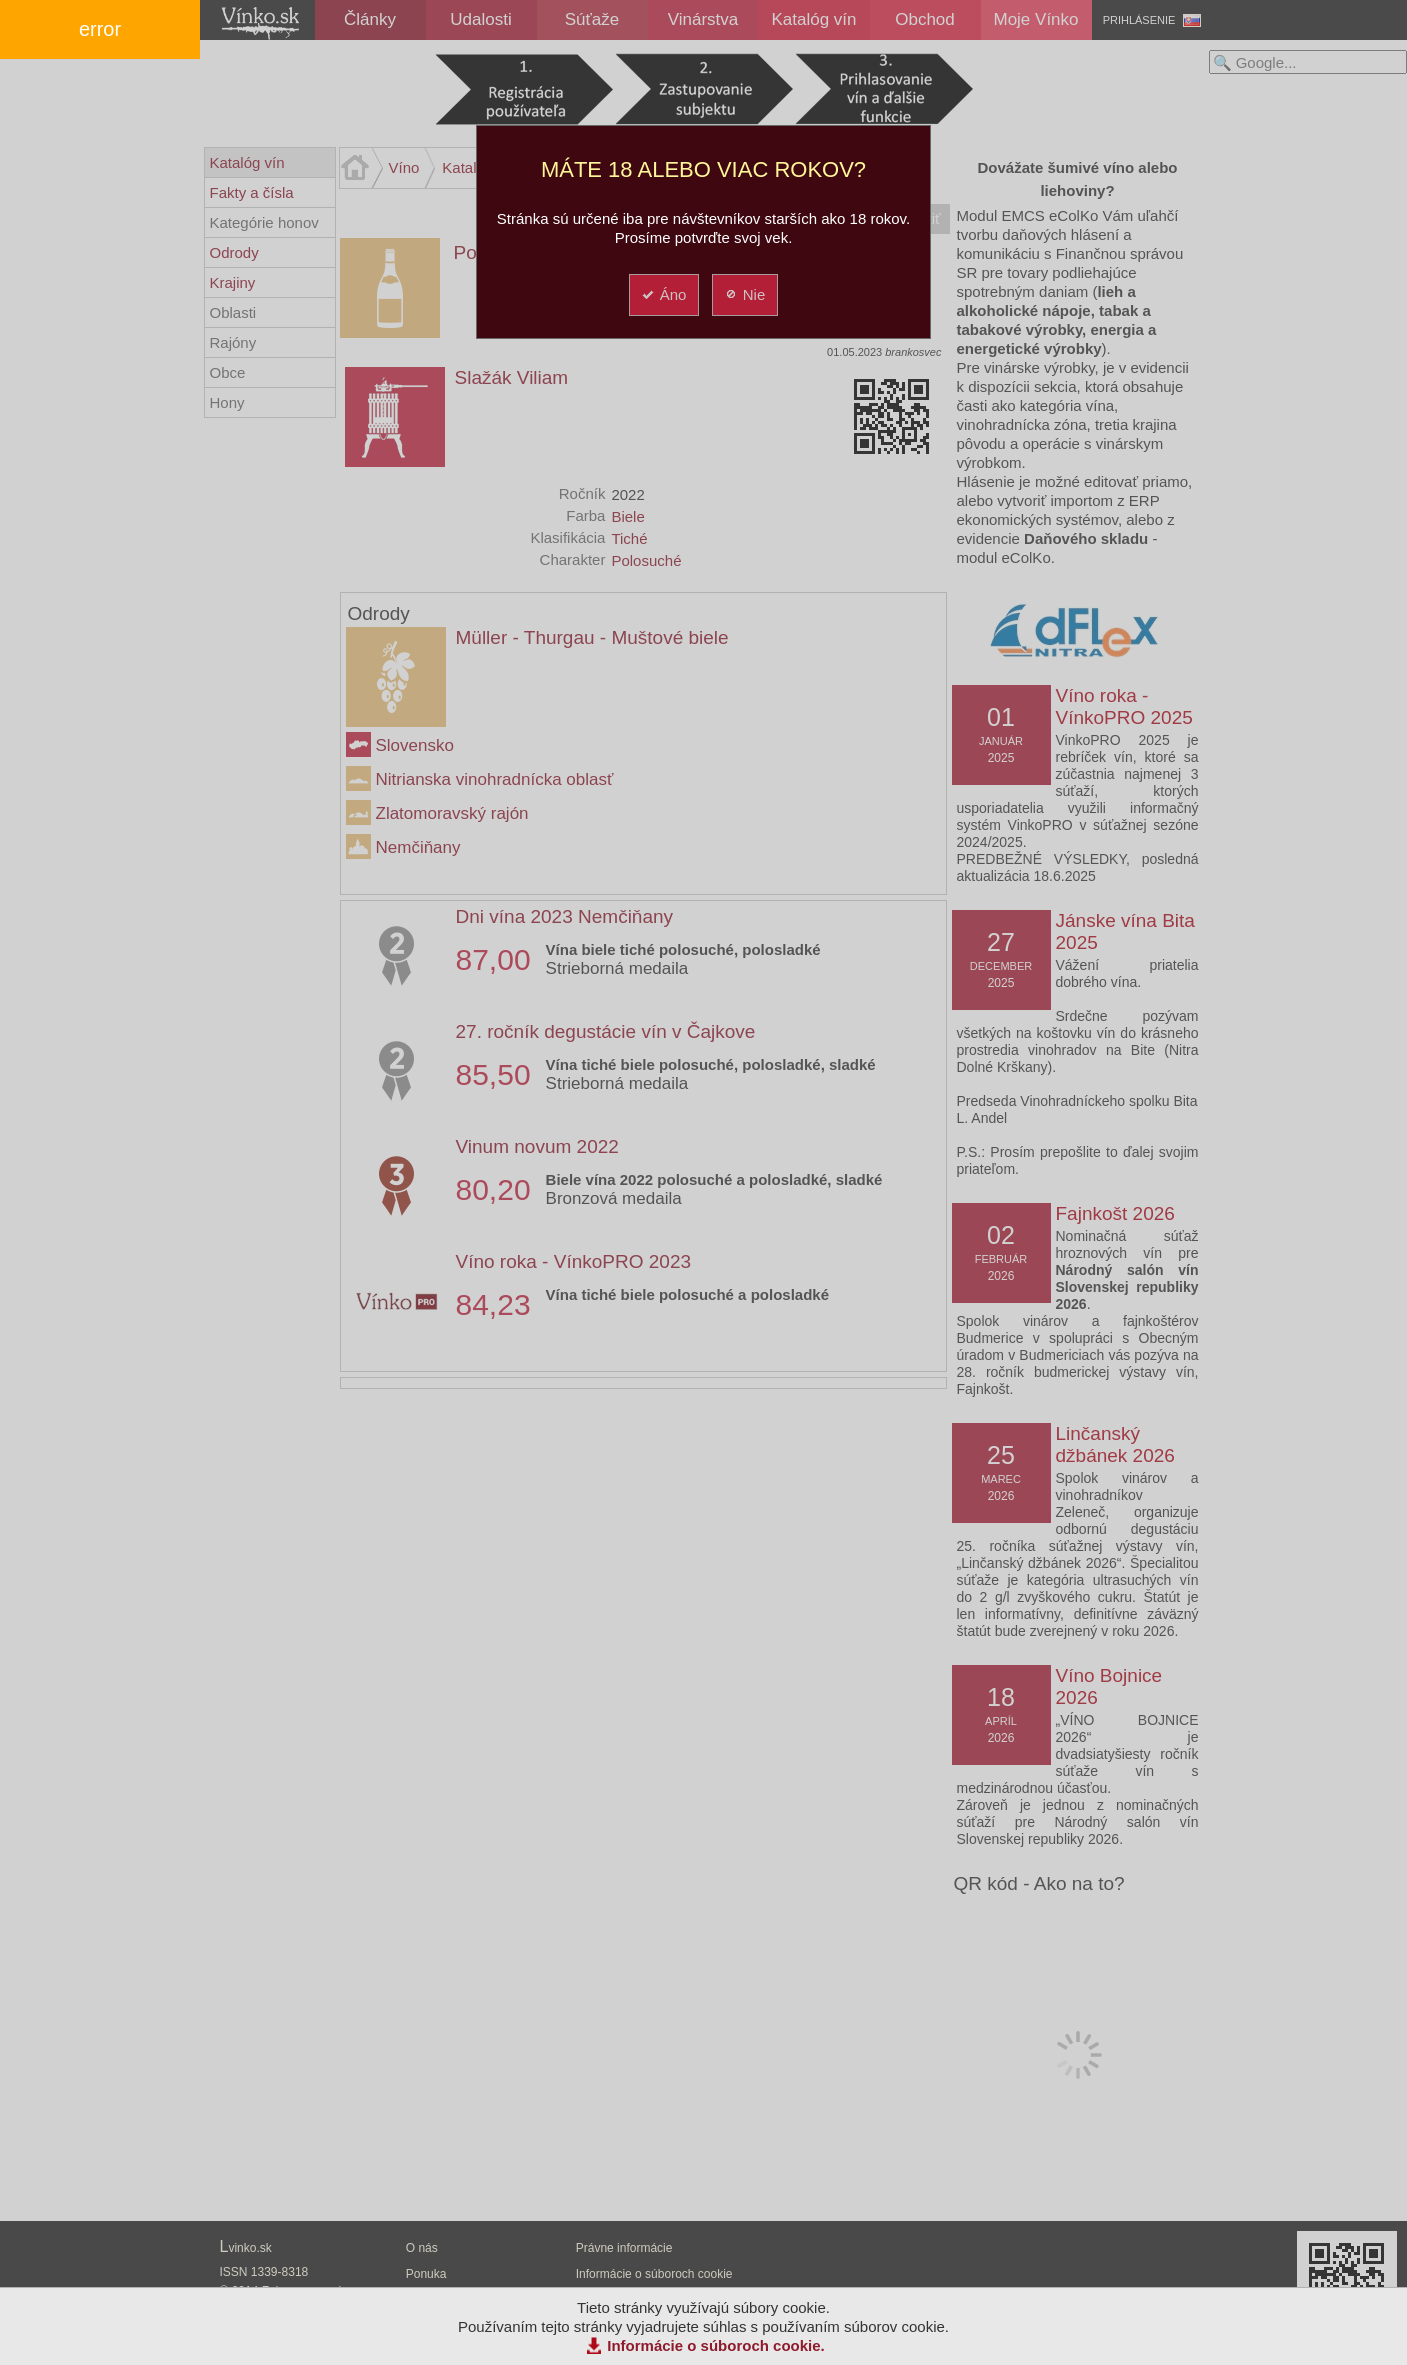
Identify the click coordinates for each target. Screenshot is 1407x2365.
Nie (744, 294)
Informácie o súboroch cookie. (716, 2345)
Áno (663, 294)
